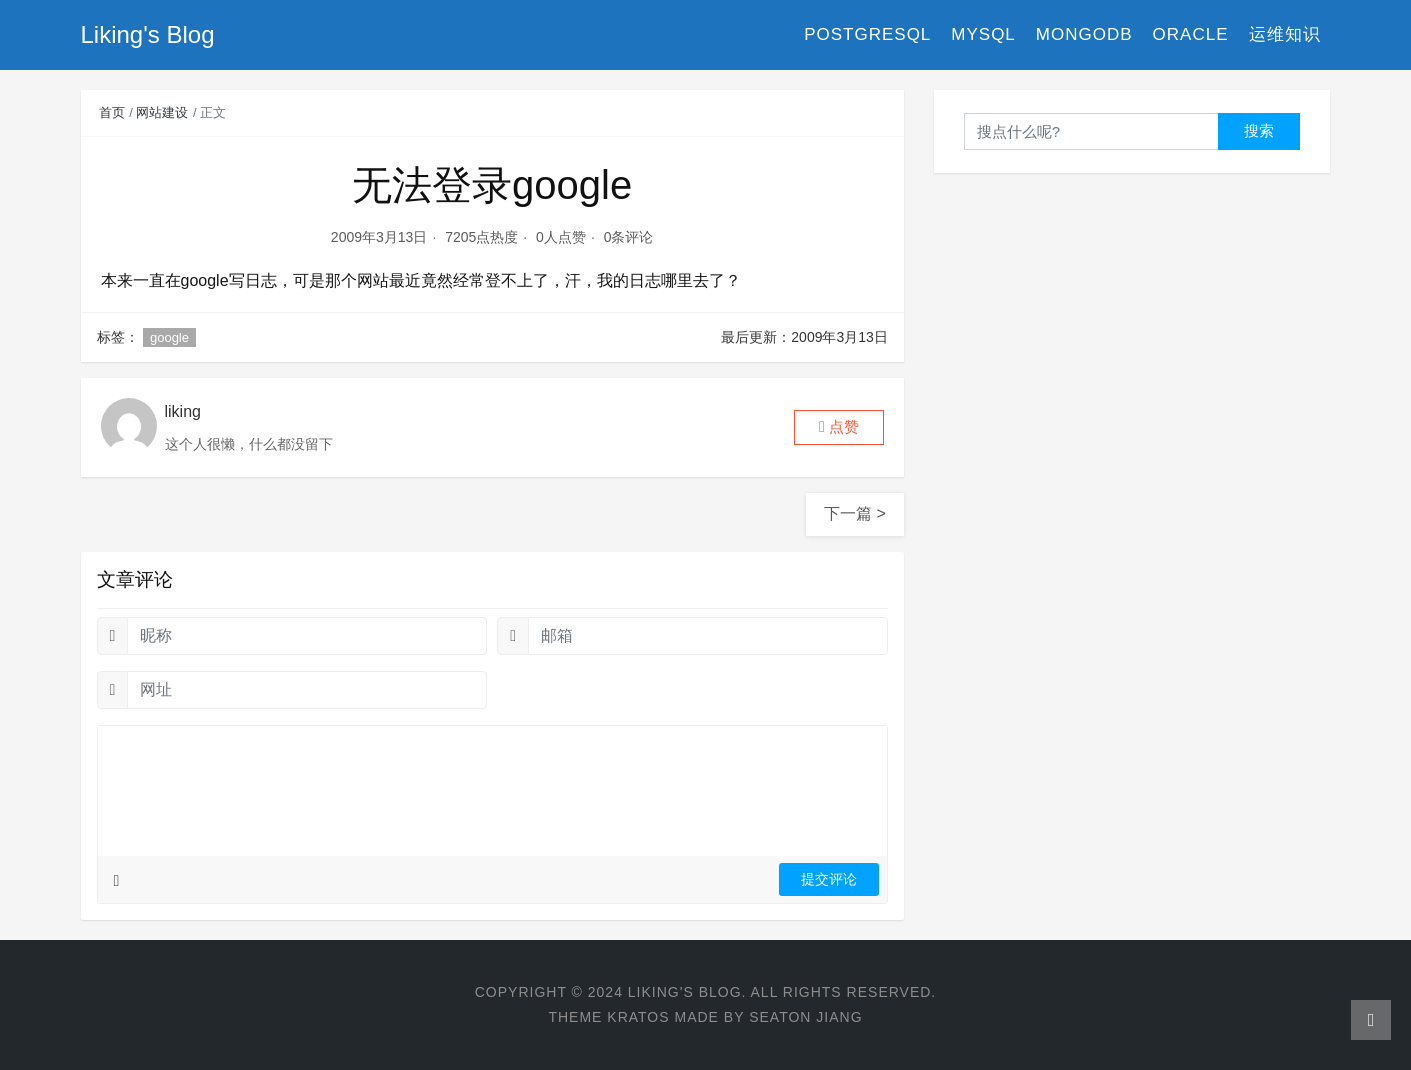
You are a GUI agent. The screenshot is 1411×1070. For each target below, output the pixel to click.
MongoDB (1084, 34)
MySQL (983, 34)
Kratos (638, 1017)
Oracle (1191, 34)
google (169, 337)
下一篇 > (855, 513)
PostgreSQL (867, 34)
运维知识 (1285, 34)
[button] (839, 427)
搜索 (1259, 130)
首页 (112, 112)
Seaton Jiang (805, 1017)
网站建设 (162, 112)
